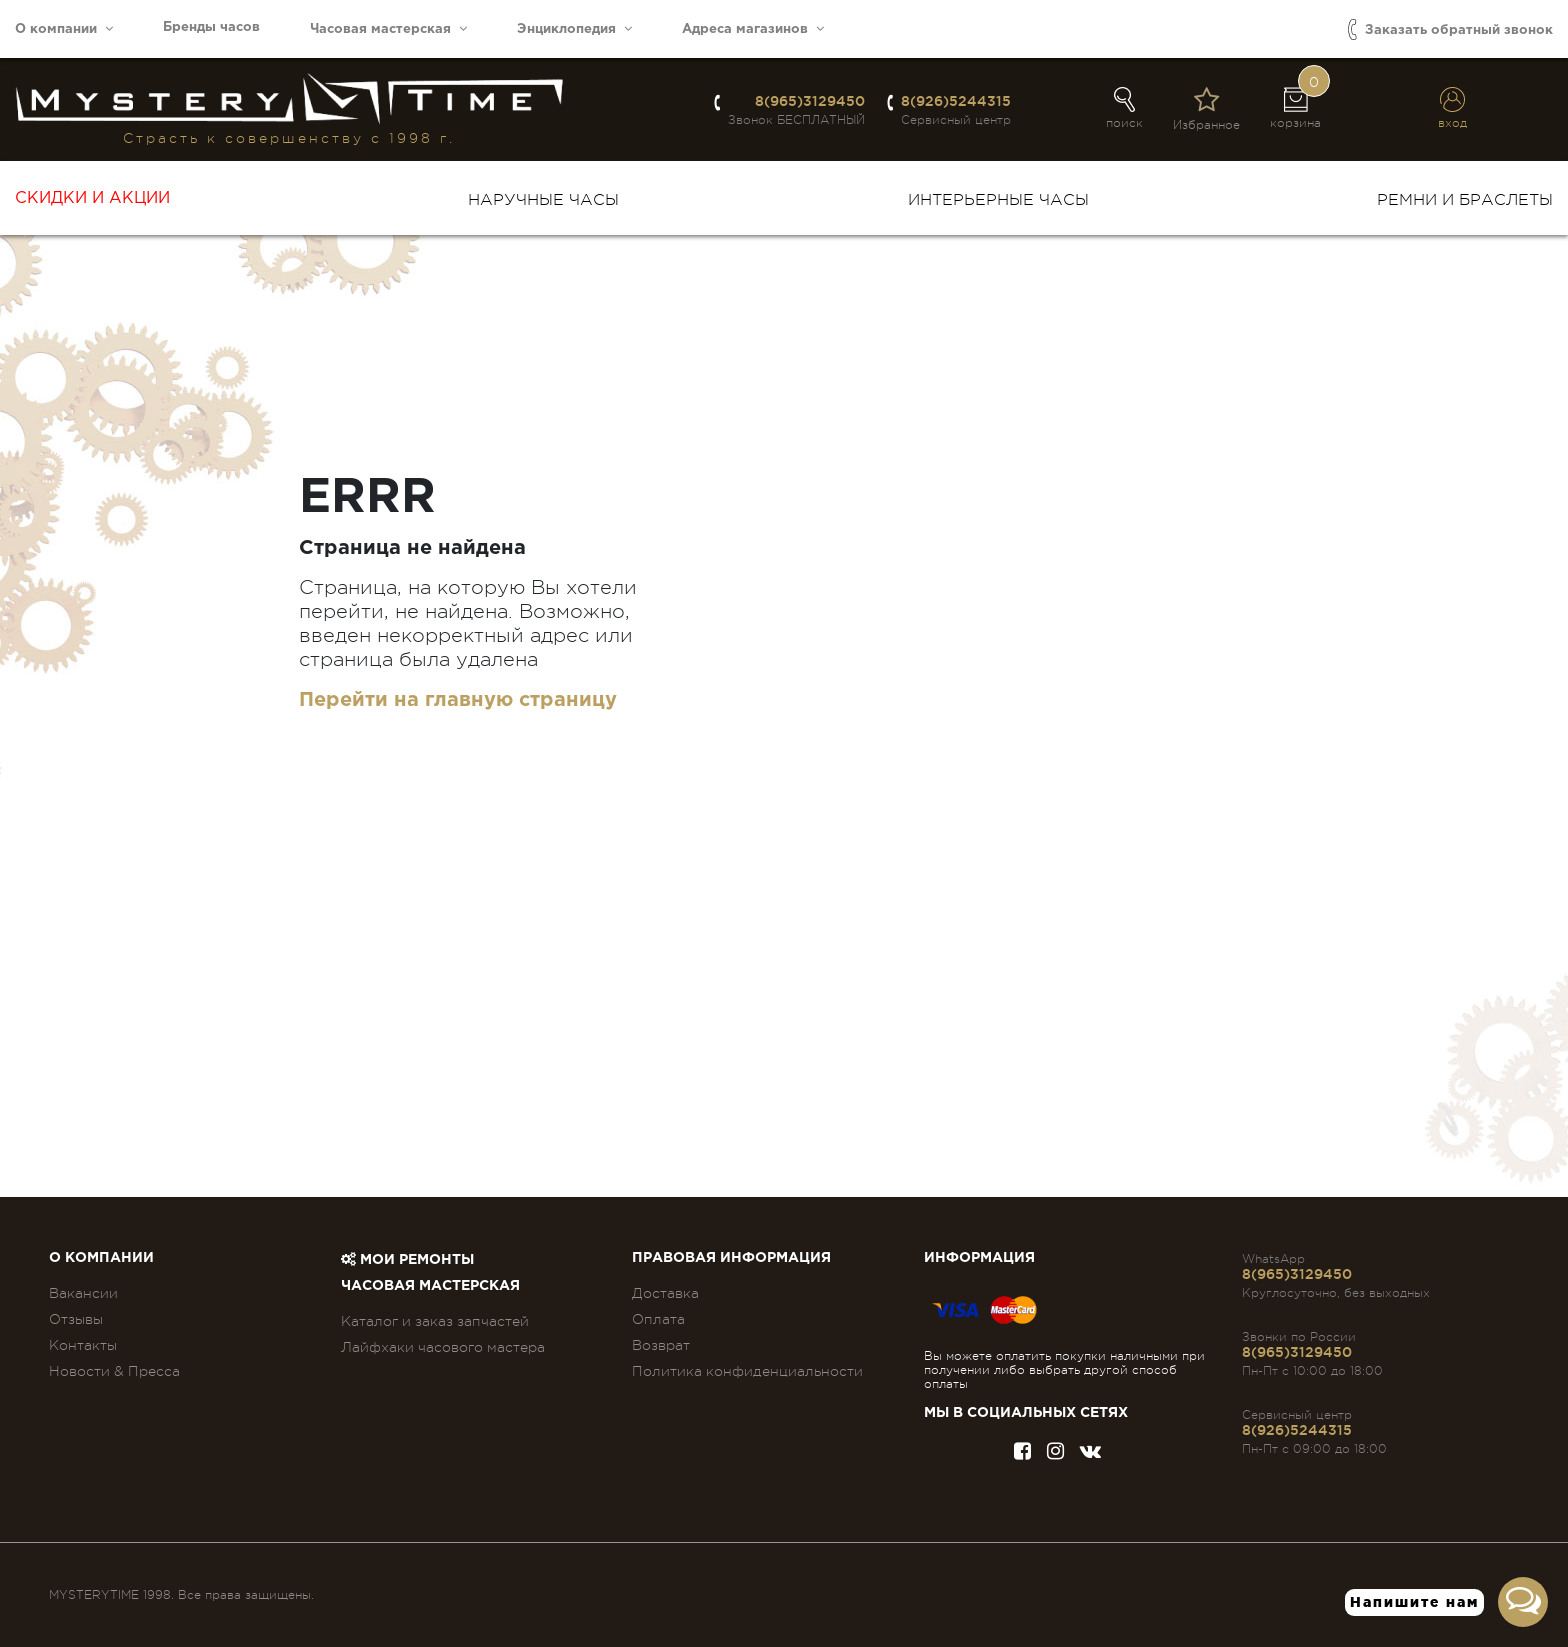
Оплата (658, 1319)
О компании (64, 28)
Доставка (665, 1293)
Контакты (83, 1345)
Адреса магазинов (753, 28)
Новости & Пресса (114, 1371)
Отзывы (76, 1319)
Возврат (661, 1345)
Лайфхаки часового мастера (443, 1347)
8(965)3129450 (810, 101)
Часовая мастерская (388, 28)
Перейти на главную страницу (458, 700)
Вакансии (83, 1293)
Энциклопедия (574, 28)
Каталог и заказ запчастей (435, 1321)
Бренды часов (211, 27)
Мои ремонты (407, 1260)
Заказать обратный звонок (1450, 29)
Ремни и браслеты (1465, 200)
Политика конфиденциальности (747, 1371)
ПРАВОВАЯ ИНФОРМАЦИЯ (731, 1258)
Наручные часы (543, 200)
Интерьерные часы (998, 200)
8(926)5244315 (956, 101)
